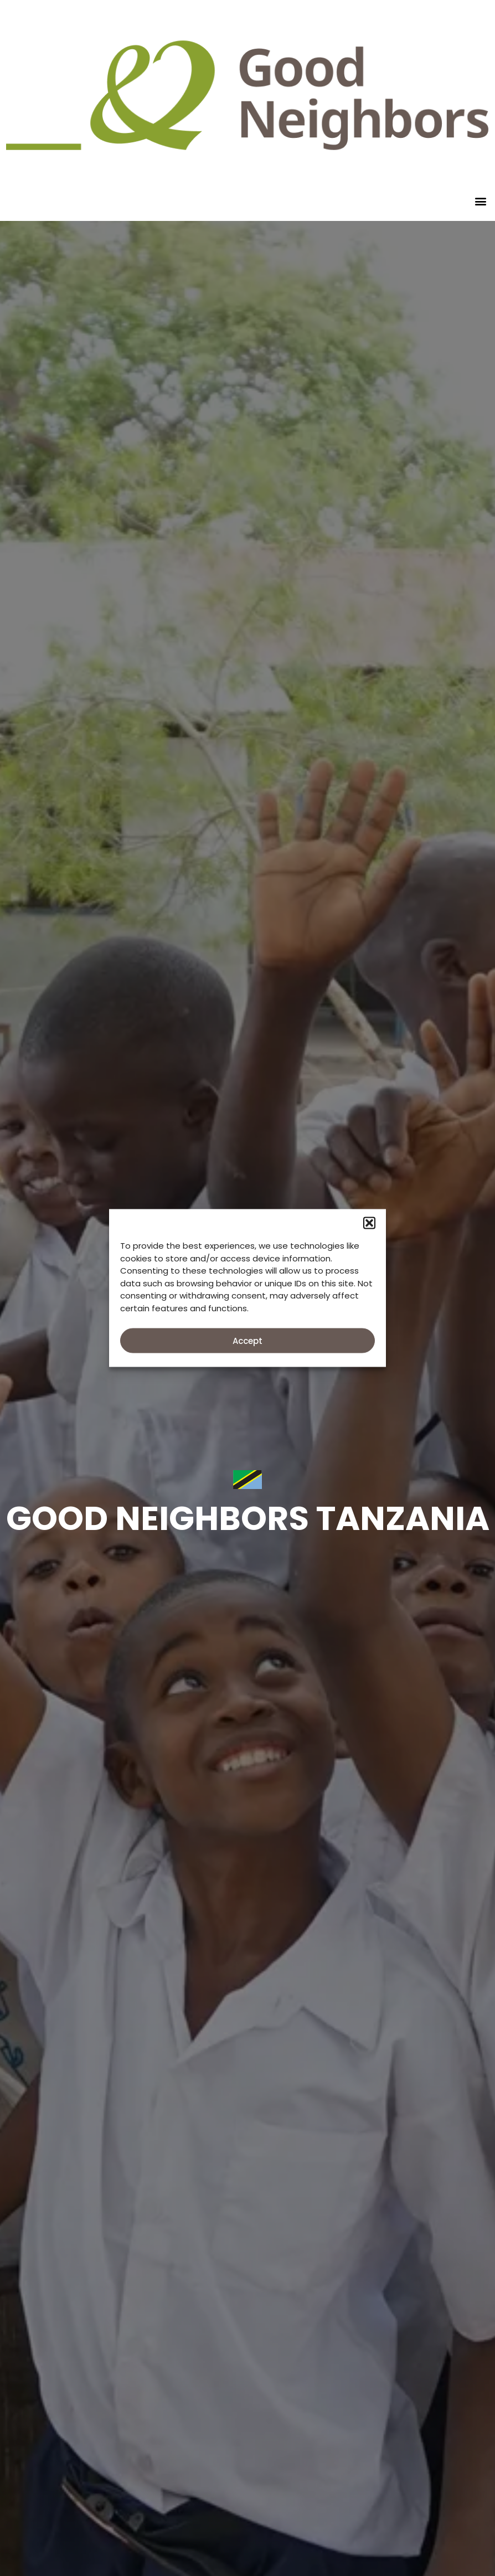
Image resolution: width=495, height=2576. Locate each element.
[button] (369, 1223)
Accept (247, 1340)
